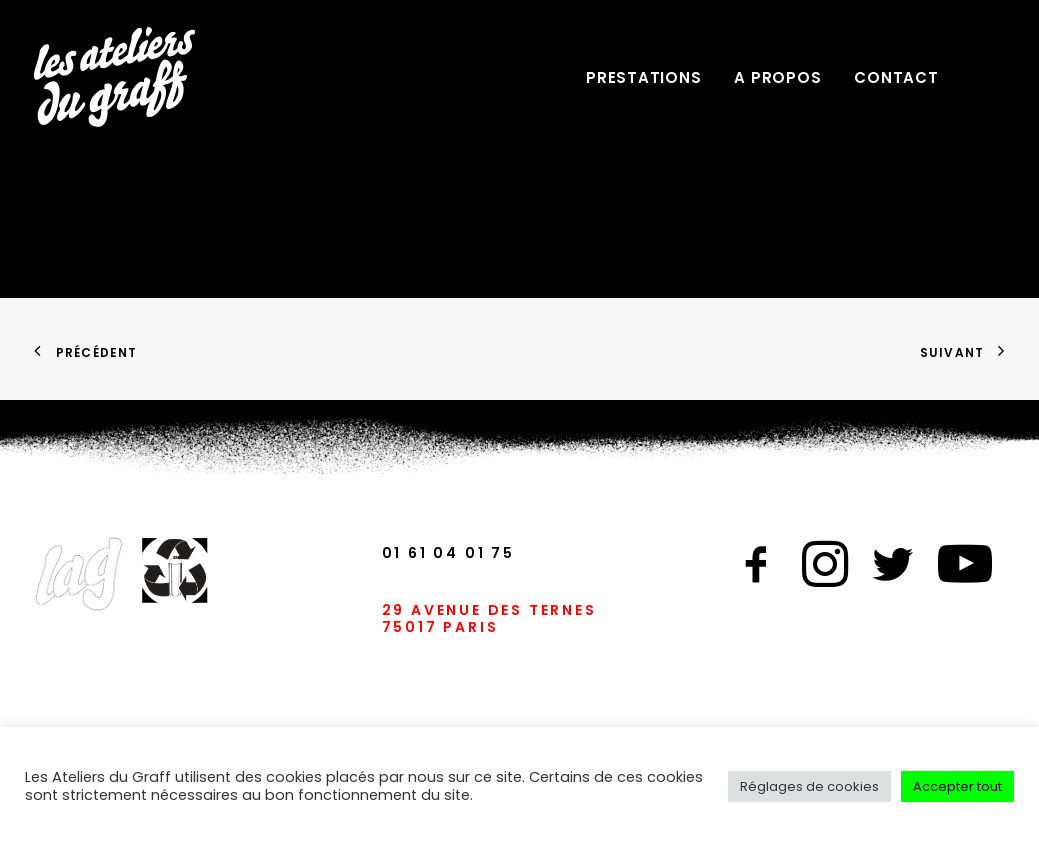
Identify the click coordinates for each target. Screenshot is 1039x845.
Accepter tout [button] (957, 786)
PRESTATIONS (643, 77)
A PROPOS (777, 77)
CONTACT (896, 77)
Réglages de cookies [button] (809, 786)
